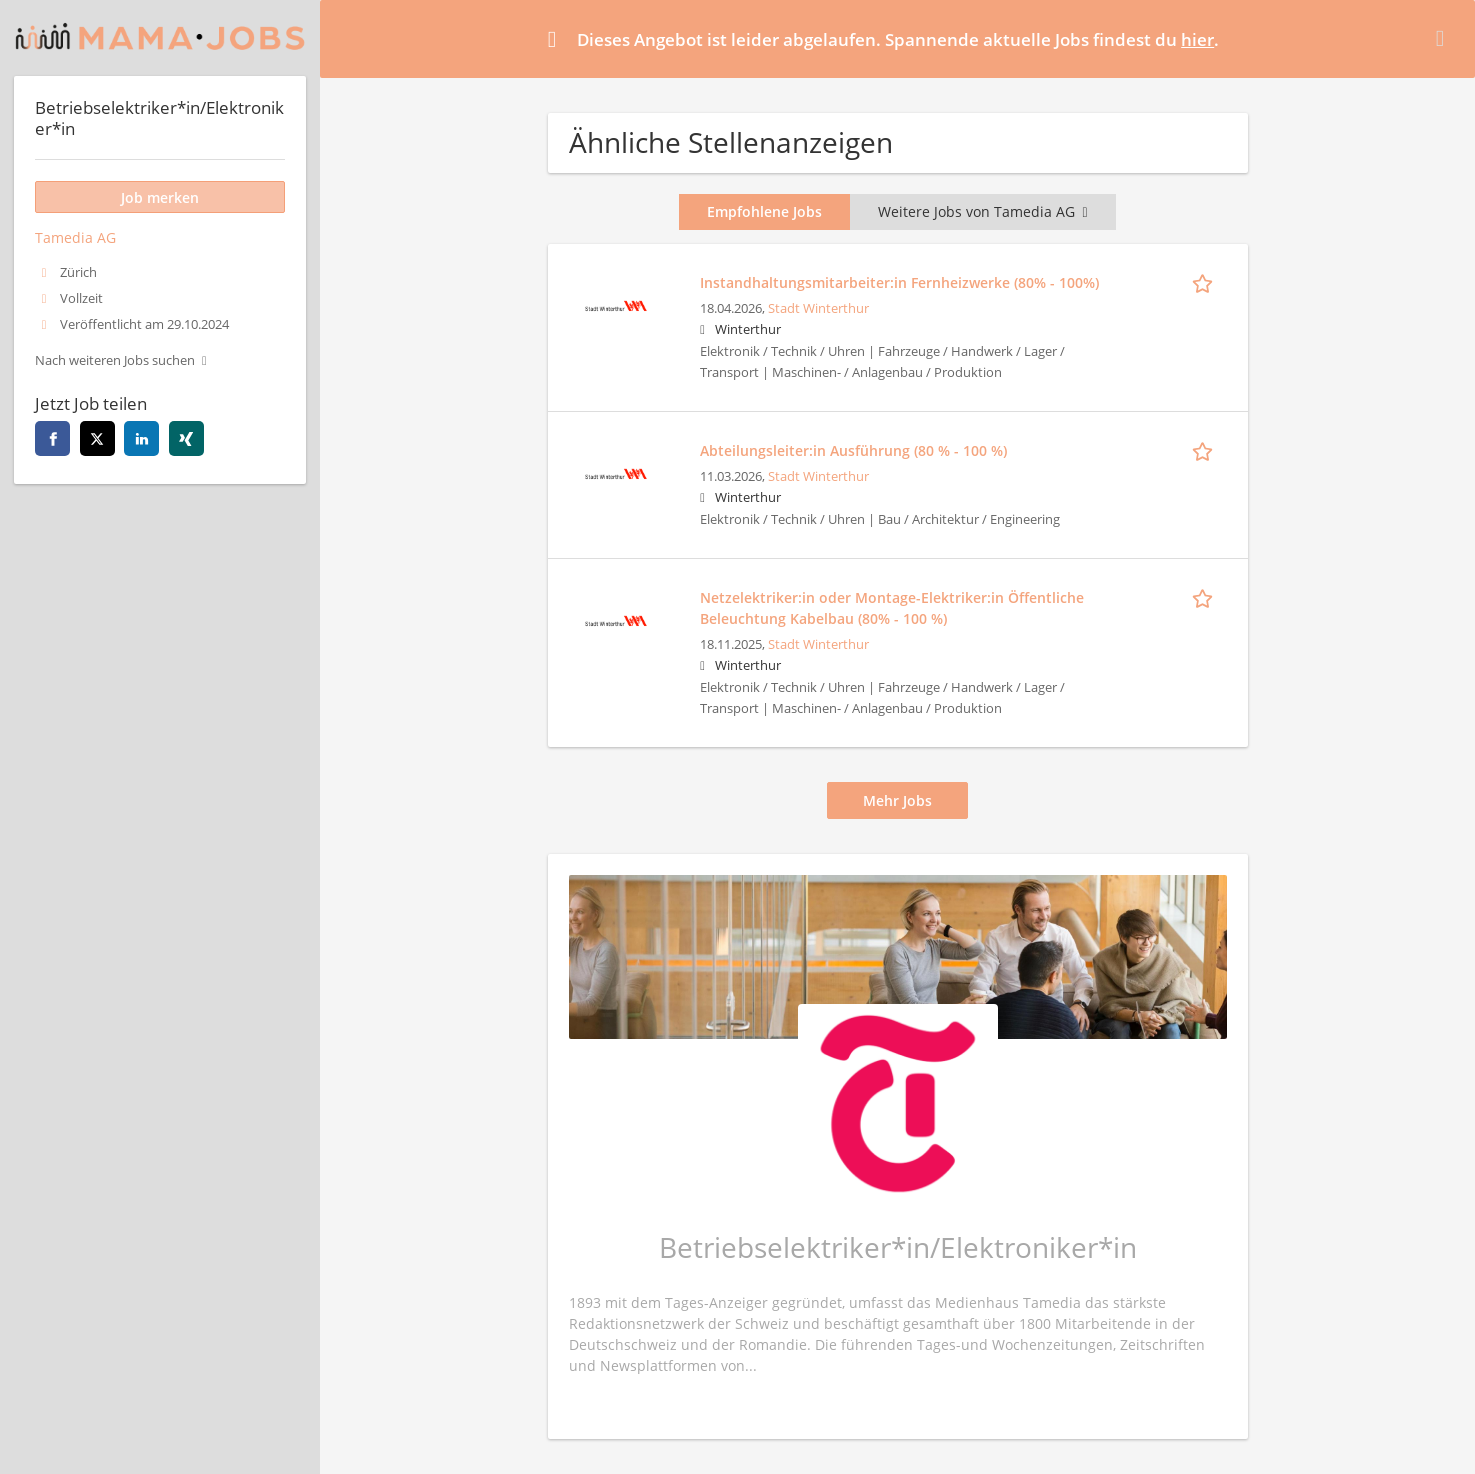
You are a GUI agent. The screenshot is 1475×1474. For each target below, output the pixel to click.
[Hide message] (1444, 38)
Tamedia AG (75, 237)
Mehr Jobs (897, 800)
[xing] (186, 438)
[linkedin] (141, 438)
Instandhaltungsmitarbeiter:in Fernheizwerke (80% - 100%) (899, 282)
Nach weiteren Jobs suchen (115, 360)
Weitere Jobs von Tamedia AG (982, 211)
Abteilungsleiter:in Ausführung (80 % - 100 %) (853, 450)
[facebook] (52, 438)
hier (1197, 39)
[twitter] (97, 438)
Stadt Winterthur (818, 308)
